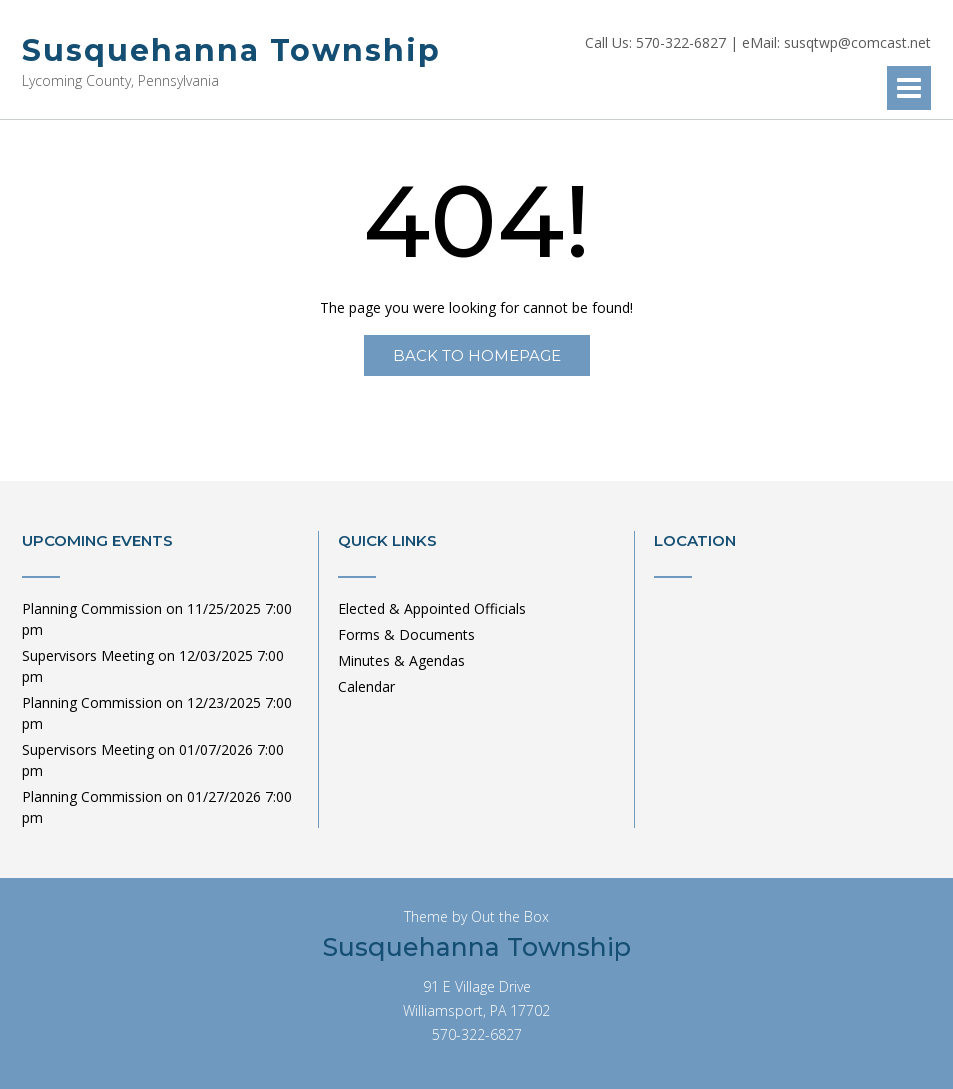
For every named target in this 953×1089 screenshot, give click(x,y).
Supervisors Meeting (88, 655)
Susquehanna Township (231, 50)
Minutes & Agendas (401, 660)
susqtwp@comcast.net (857, 42)
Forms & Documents (406, 634)
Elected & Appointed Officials (432, 608)
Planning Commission (92, 608)
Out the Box (510, 916)
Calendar (366, 686)
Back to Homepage (477, 355)
